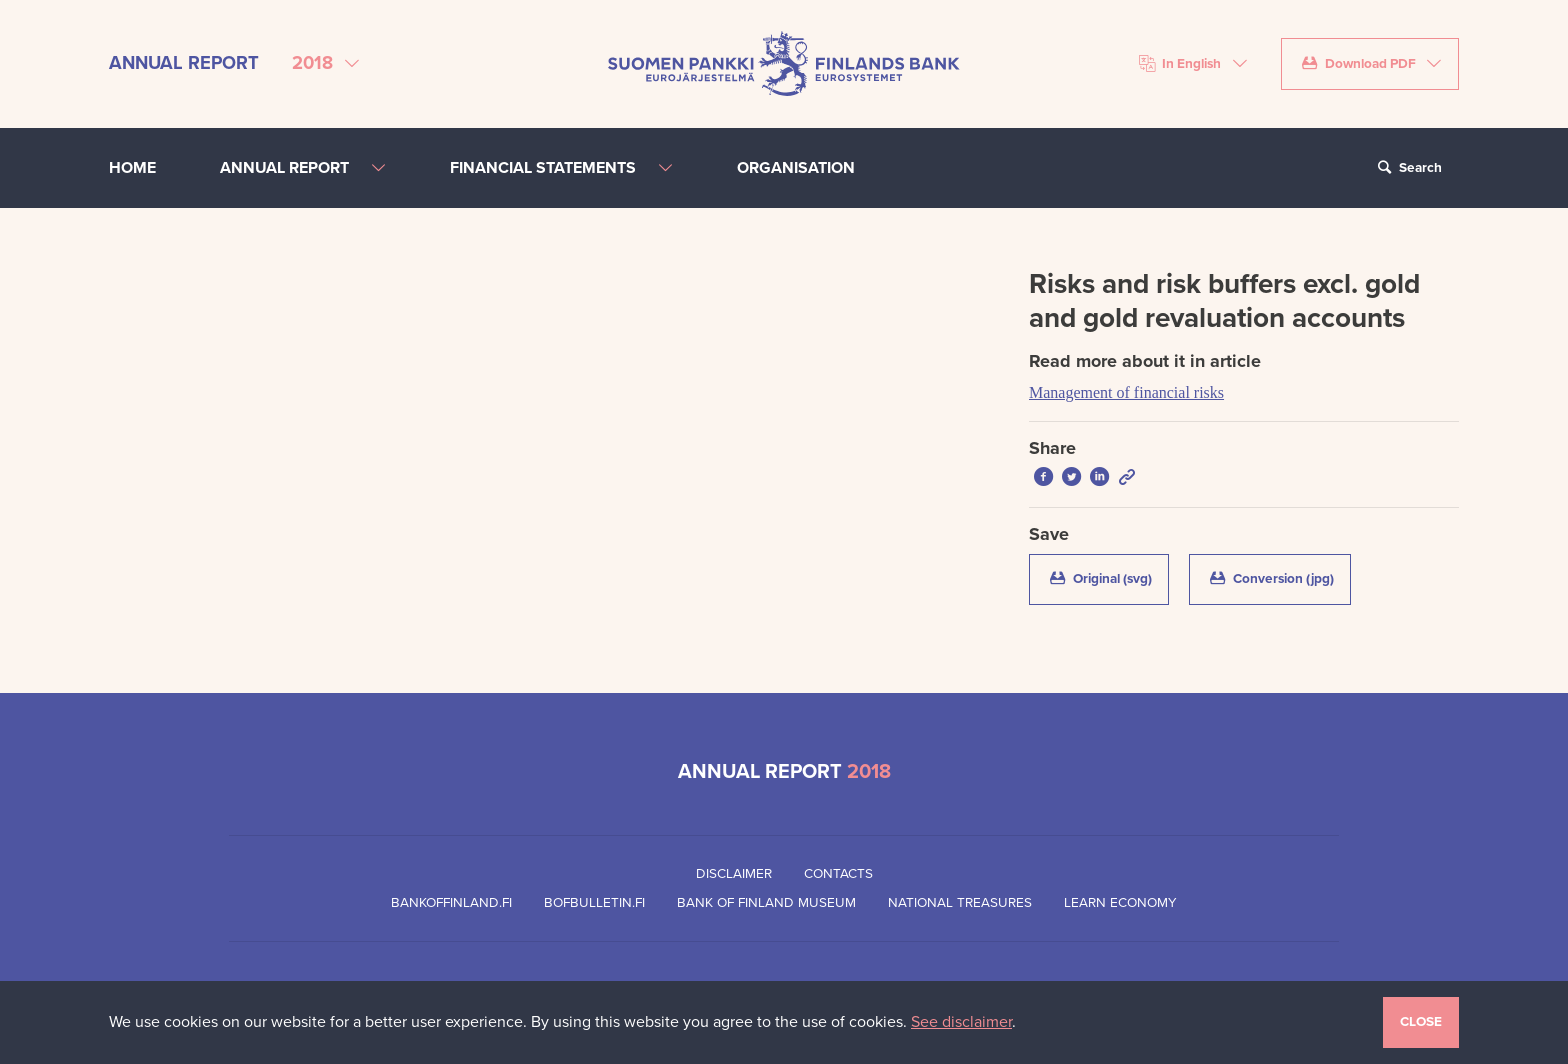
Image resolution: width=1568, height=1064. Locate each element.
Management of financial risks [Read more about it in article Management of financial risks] (1126, 392)
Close (1421, 1022)
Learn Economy (1120, 903)
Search (1407, 168)
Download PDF (1358, 64)
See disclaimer (961, 1022)
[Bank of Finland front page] (784, 63)
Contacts (838, 874)
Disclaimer (734, 874)
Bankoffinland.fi (451, 903)
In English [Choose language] (1180, 64)
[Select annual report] (325, 64)
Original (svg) (1107, 578)
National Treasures (960, 903)
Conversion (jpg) (1278, 578)
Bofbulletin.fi (594, 903)
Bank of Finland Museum (766, 903)
